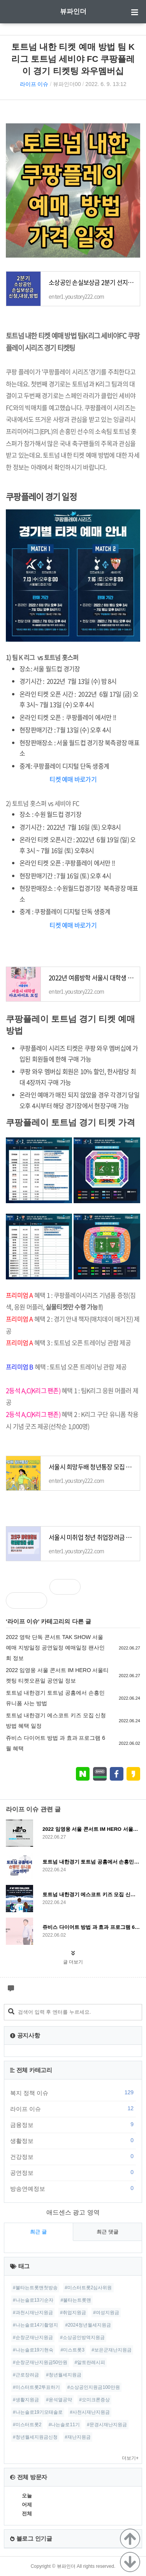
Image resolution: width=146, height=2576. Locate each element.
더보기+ (130, 2458)
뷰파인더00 (67, 84)
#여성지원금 (106, 2312)
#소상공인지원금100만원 (93, 2387)
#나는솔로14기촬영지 (35, 2325)
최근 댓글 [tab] (107, 2232)
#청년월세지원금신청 (35, 2437)
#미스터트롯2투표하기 (36, 2387)
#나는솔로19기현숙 (33, 2350)
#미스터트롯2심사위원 (88, 2287)
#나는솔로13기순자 (33, 2300)
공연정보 (73, 2172)
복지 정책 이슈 (73, 2092)
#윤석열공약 (59, 2399)
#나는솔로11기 (64, 2424)
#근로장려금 (26, 2375)
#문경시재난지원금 (107, 2424)
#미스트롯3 (72, 2350)
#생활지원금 (26, 2399)
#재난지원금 (78, 2437)
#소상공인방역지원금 (82, 2337)
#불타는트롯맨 (75, 2300)
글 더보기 (73, 1962)
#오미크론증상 (94, 2399)
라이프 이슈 (34, 84)
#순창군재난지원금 (33, 2337)
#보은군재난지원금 (111, 2350)
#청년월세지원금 (63, 2375)
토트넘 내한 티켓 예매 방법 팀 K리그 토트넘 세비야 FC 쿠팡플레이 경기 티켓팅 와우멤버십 (73, 59)
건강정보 (73, 2156)
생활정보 (73, 2140)
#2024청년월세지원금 (88, 2325)
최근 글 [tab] (38, 2232)
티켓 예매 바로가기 (73, 779)
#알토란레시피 (89, 2362)
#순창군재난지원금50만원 (40, 2362)
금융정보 (73, 2124)
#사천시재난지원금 (90, 2412)
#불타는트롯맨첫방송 (35, 2287)
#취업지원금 (73, 2312)
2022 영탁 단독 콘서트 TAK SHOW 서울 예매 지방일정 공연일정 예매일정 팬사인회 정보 (55, 1647)
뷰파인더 (73, 11)
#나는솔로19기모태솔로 (38, 2412)
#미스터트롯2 (27, 2424)
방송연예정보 (73, 2188)
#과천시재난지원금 (33, 2312)
